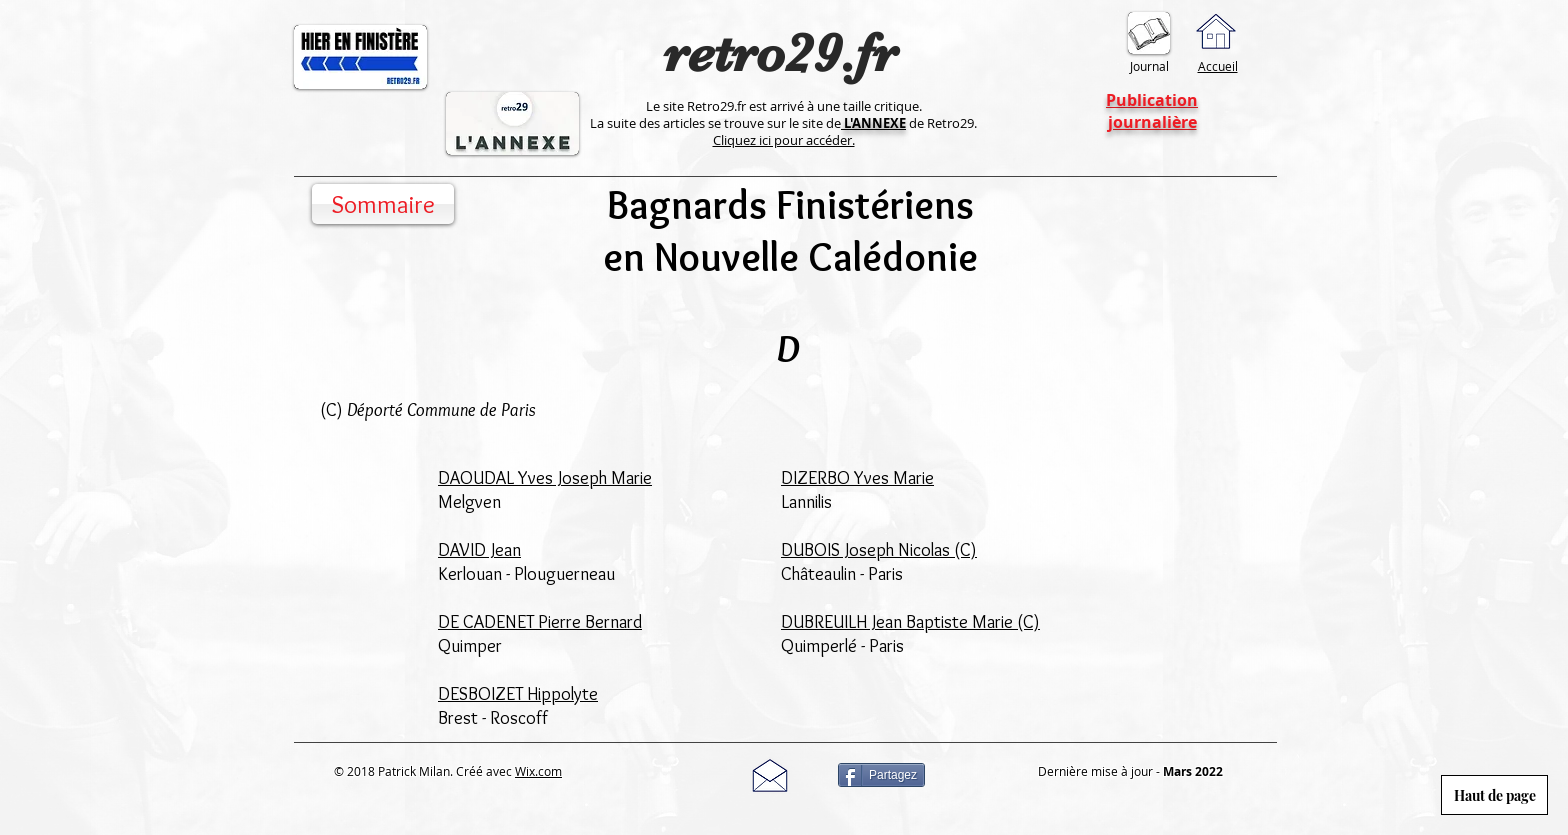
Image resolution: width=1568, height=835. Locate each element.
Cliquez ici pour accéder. (784, 140)
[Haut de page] (1494, 795)
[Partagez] (881, 775)
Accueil (1218, 66)
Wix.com (538, 771)
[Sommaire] (383, 204)
